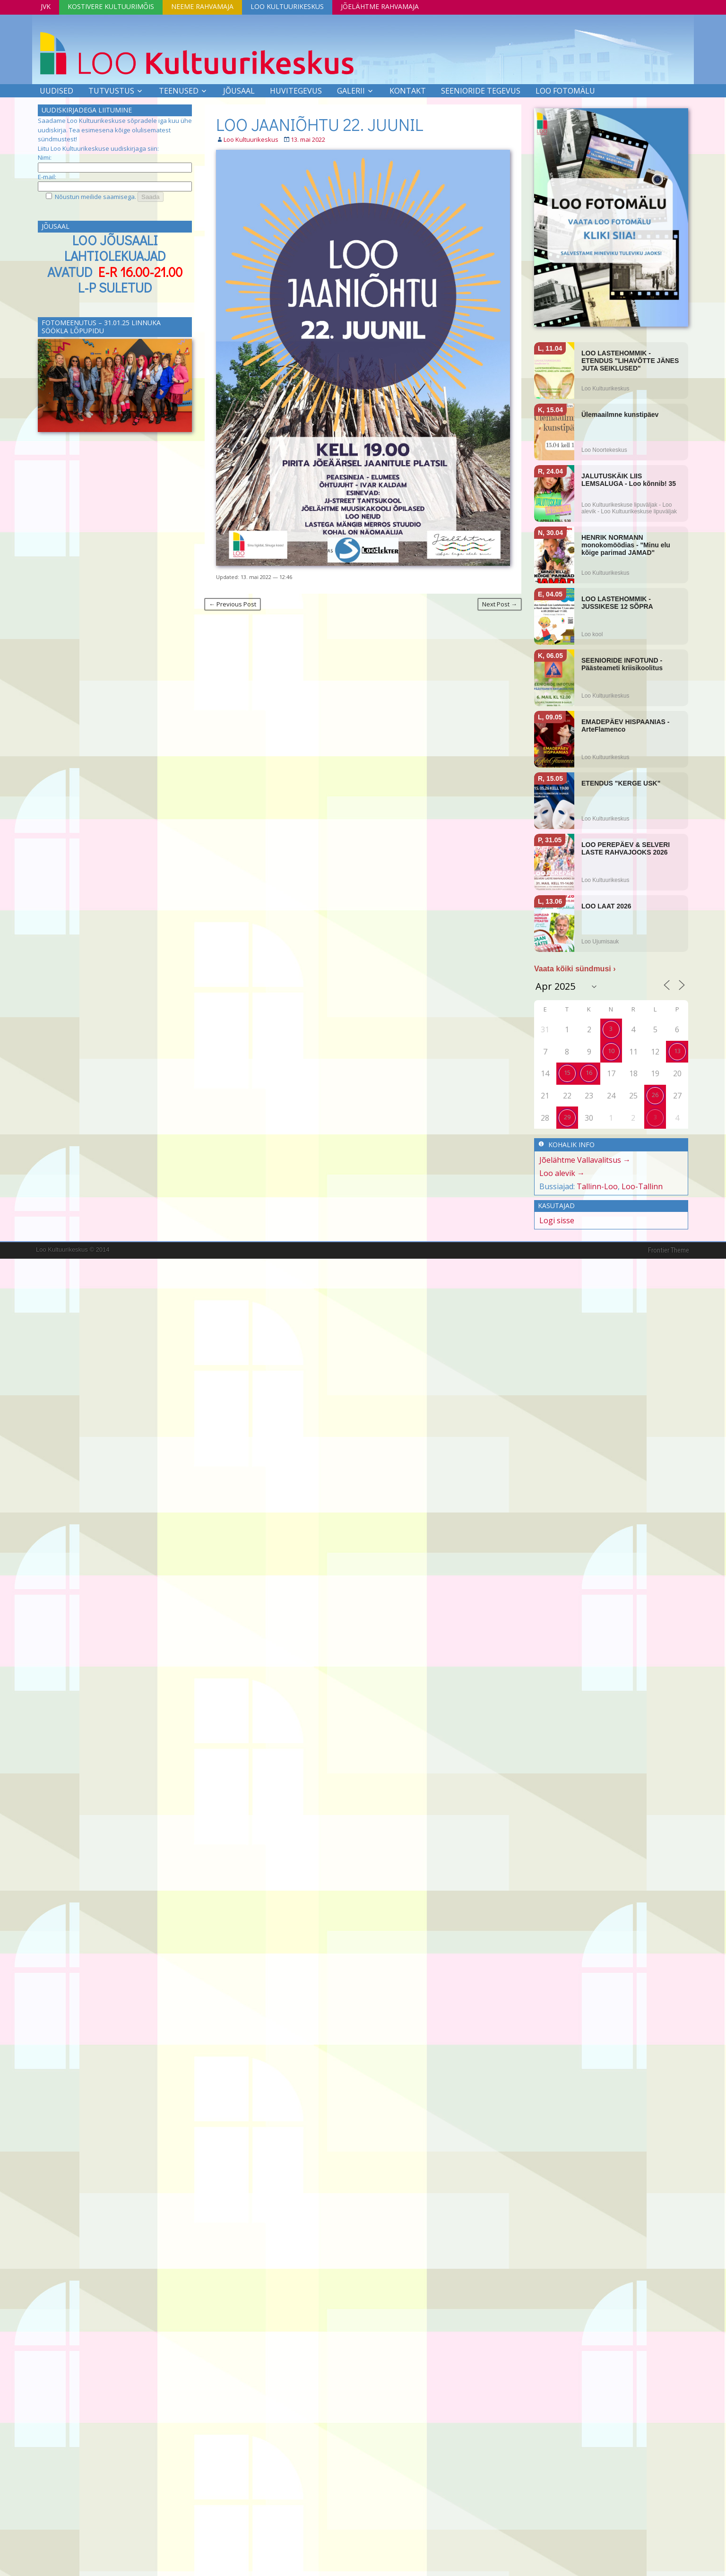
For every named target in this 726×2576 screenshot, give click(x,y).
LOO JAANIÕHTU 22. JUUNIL (320, 124)
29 (567, 1117)
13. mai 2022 (308, 139)
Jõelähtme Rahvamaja (380, 6)
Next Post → (499, 604)
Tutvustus (111, 91)
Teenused (179, 91)
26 (655, 1094)
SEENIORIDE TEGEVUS (480, 91)
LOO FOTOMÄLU (565, 91)
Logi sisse (556, 1220)
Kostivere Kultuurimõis (111, 6)
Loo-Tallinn (642, 1186)
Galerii (351, 91)
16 (589, 1072)
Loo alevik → (562, 1173)
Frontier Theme (668, 1250)
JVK (46, 6)
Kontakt (407, 91)
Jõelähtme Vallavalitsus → (585, 1160)
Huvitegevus (296, 91)
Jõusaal (239, 91)
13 (677, 1050)
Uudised (56, 91)
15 (567, 1072)
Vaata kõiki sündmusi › (575, 969)
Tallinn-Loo (597, 1186)
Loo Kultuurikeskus (287, 6)
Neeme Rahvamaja (202, 6)
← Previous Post (232, 604)
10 (611, 1050)
